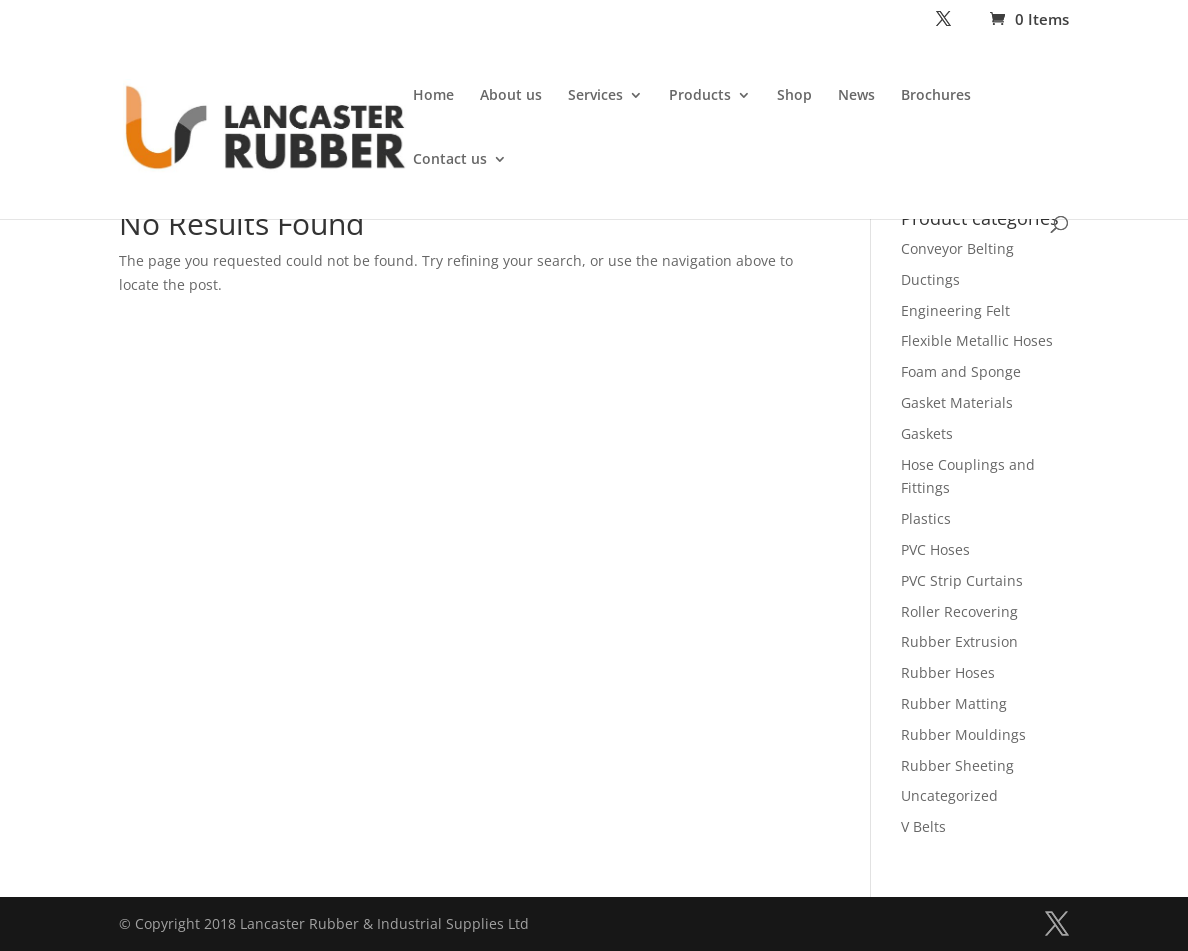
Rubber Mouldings (963, 734)
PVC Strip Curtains (962, 580)
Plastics (926, 518)
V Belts (923, 826)
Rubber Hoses (948, 672)
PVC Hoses (935, 549)
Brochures (936, 96)
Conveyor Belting (957, 248)
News (856, 96)
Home (433, 96)
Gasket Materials (957, 402)
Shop (794, 96)
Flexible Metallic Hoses (977, 340)
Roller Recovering (959, 611)
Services (595, 96)
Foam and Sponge (961, 371)
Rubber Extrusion (959, 641)
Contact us (450, 160)
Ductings (930, 279)
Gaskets (927, 433)
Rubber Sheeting (957, 765)
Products (700, 96)
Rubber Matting (954, 703)
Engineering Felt (955, 310)
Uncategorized (949, 795)
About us (511, 96)
